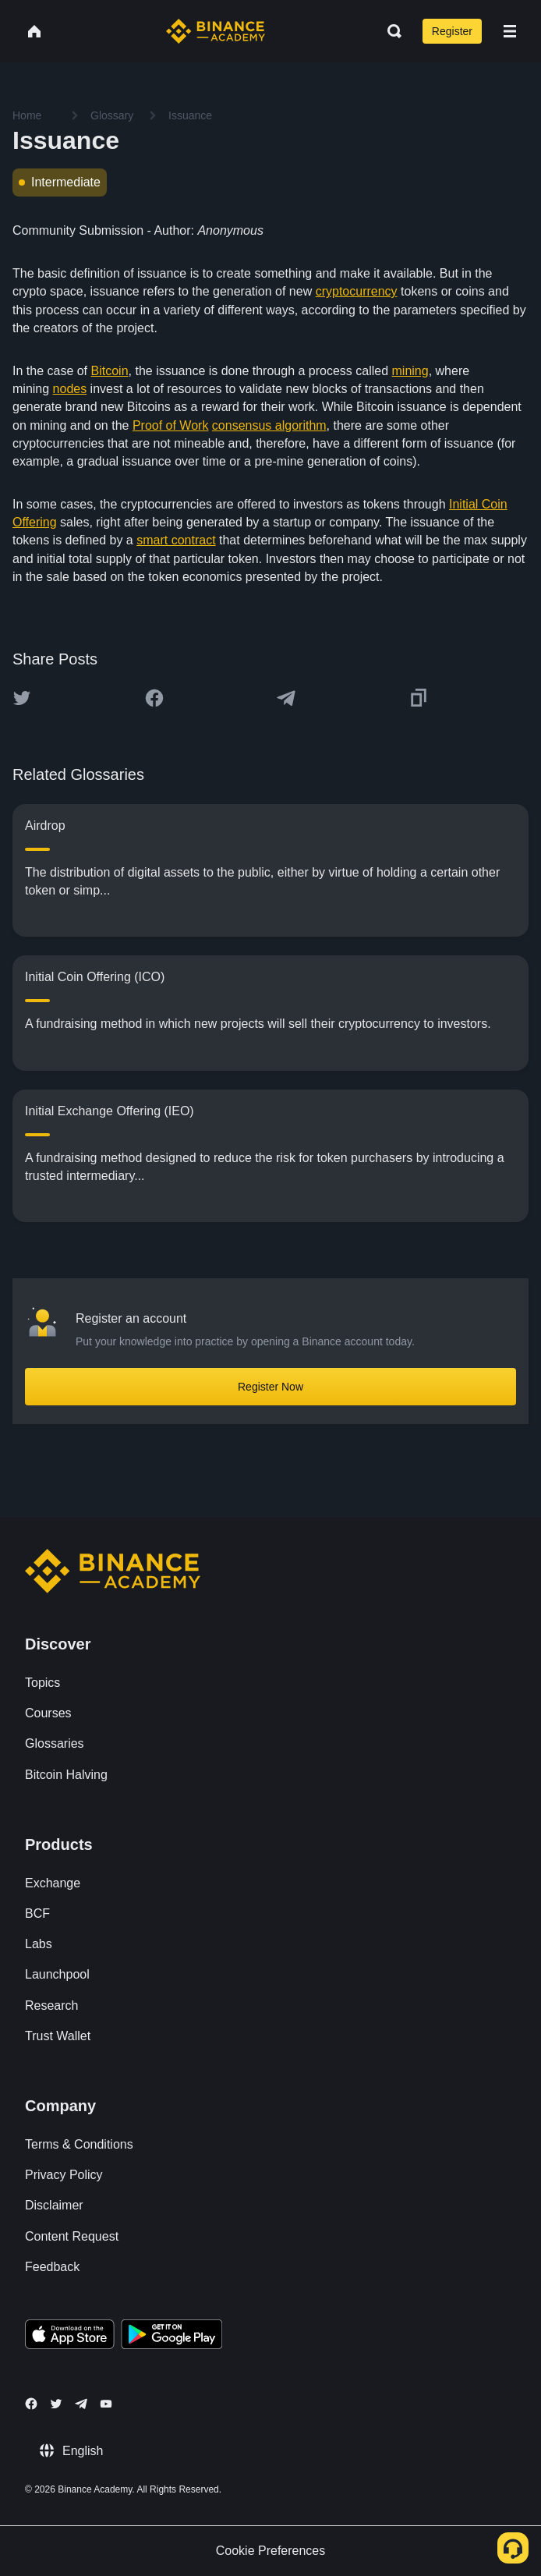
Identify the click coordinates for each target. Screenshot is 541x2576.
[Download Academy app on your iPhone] (70, 2336)
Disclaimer (54, 2205)
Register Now (270, 1386)
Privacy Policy (64, 2174)
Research (51, 2005)
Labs (38, 1944)
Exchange (52, 1883)
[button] (509, 31)
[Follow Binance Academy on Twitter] (56, 2403)
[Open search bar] (390, 31)
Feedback (52, 2266)
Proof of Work (171, 425)
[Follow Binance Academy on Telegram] (81, 2403)
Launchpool (57, 1974)
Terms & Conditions (79, 2144)
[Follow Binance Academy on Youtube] (106, 2404)
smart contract (175, 540)
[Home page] (215, 31)
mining (410, 370)
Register (452, 31)
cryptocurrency (357, 291)
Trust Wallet (57, 2036)
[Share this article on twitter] (21, 698)
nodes (70, 388)
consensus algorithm (269, 425)
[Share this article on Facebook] (154, 698)
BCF (37, 1913)
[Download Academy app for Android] (171, 2336)
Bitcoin (110, 370)
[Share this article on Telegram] (286, 698)
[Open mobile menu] (510, 31)
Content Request (71, 2236)
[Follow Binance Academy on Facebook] (31, 2403)
